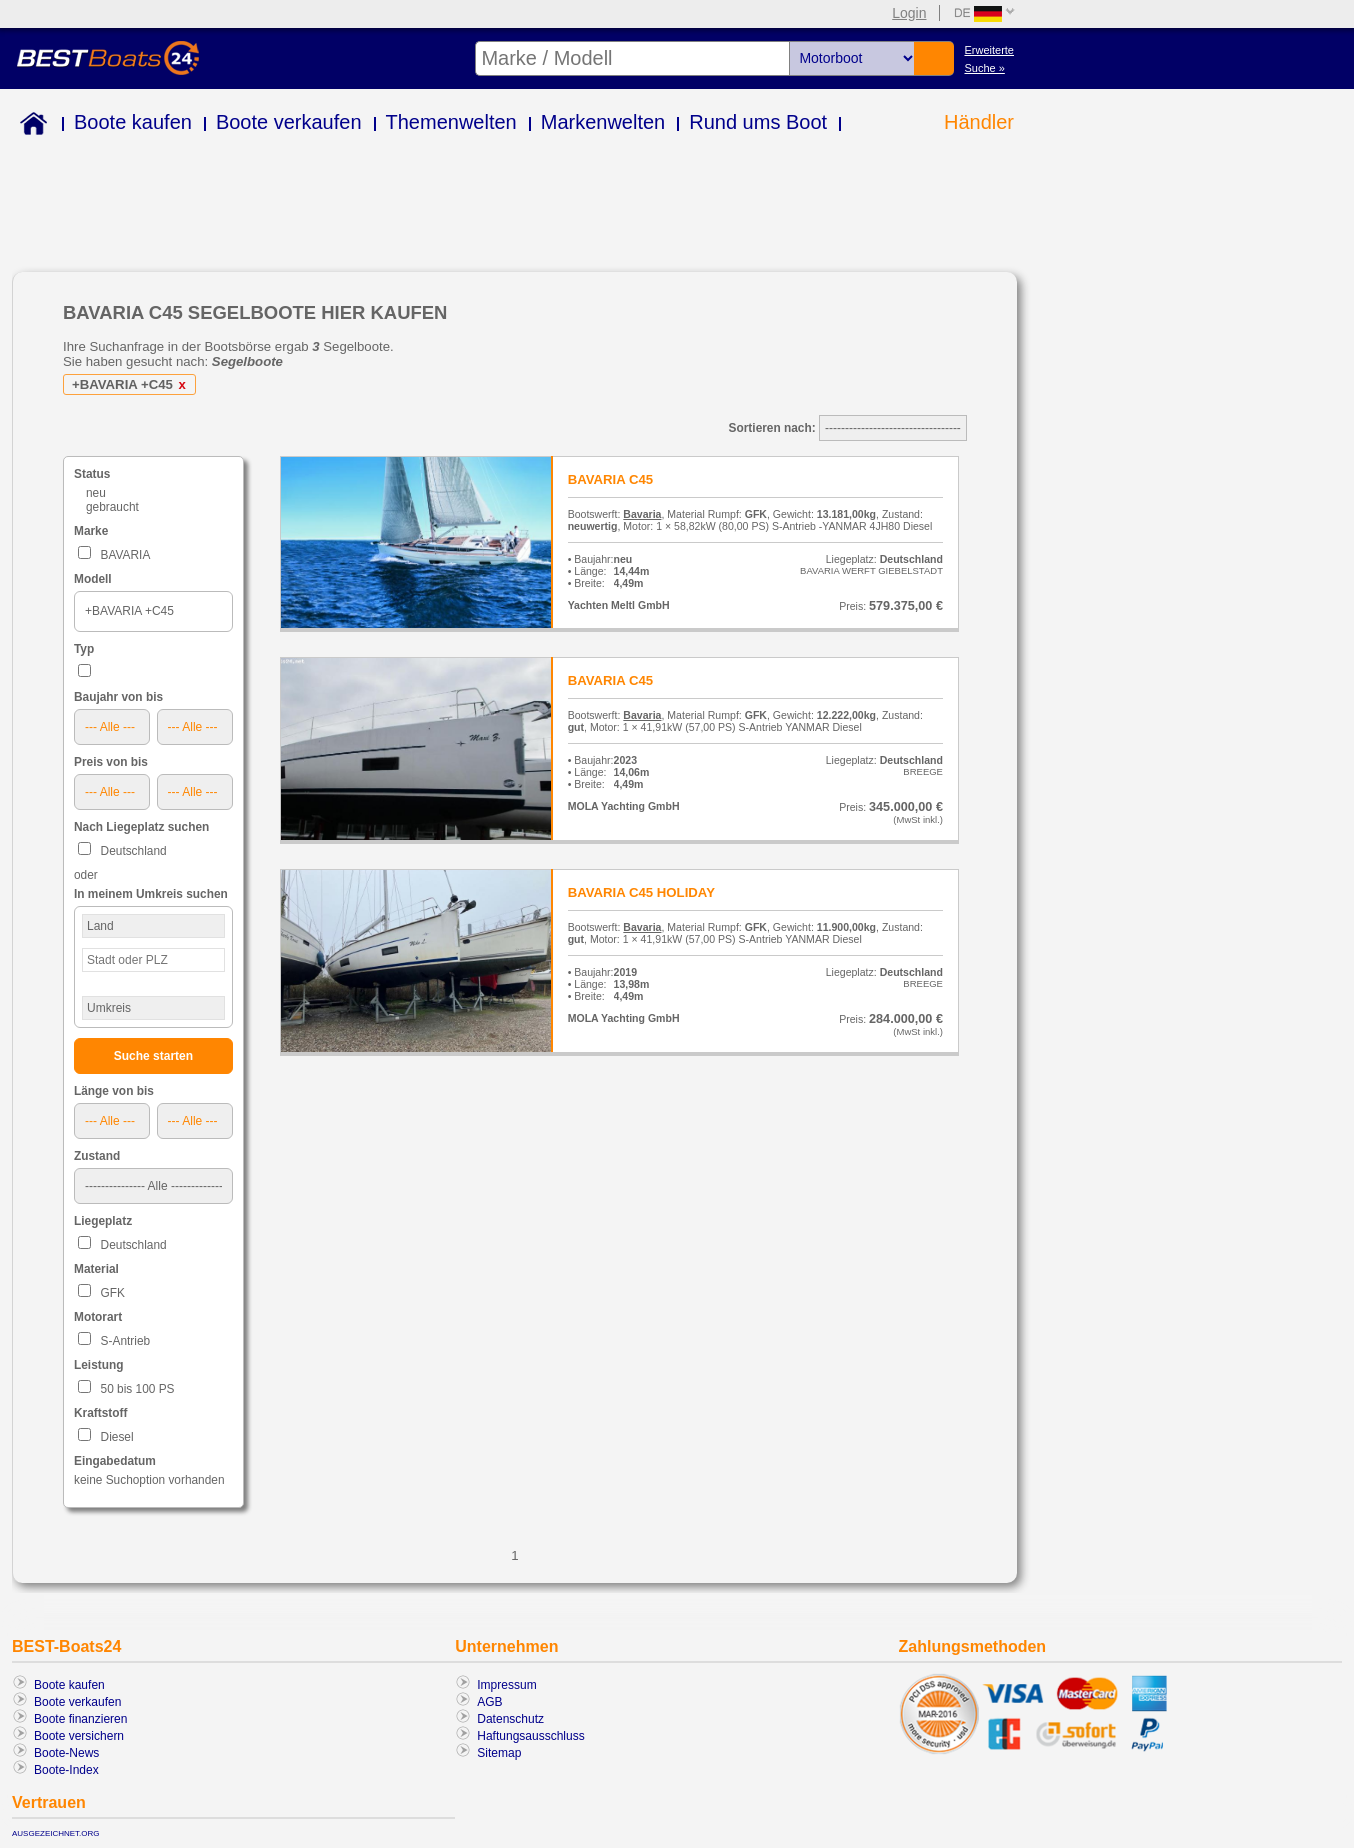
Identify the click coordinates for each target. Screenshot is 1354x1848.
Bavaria (642, 514)
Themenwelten (451, 122)
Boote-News (66, 1753)
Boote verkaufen (289, 122)
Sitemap (499, 1753)
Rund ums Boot (758, 122)
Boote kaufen (133, 122)
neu (96, 493)
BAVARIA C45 (611, 479)
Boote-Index (66, 1770)
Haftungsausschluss (530, 1736)
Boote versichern (79, 1736)
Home (29, 126)
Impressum (506, 1685)
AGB (489, 1702)
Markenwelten (603, 122)
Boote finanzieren (80, 1719)
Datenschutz (510, 1719)
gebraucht (112, 507)
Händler (979, 122)
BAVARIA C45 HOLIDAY (641, 892)
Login (909, 13)
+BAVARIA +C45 (132, 384)
